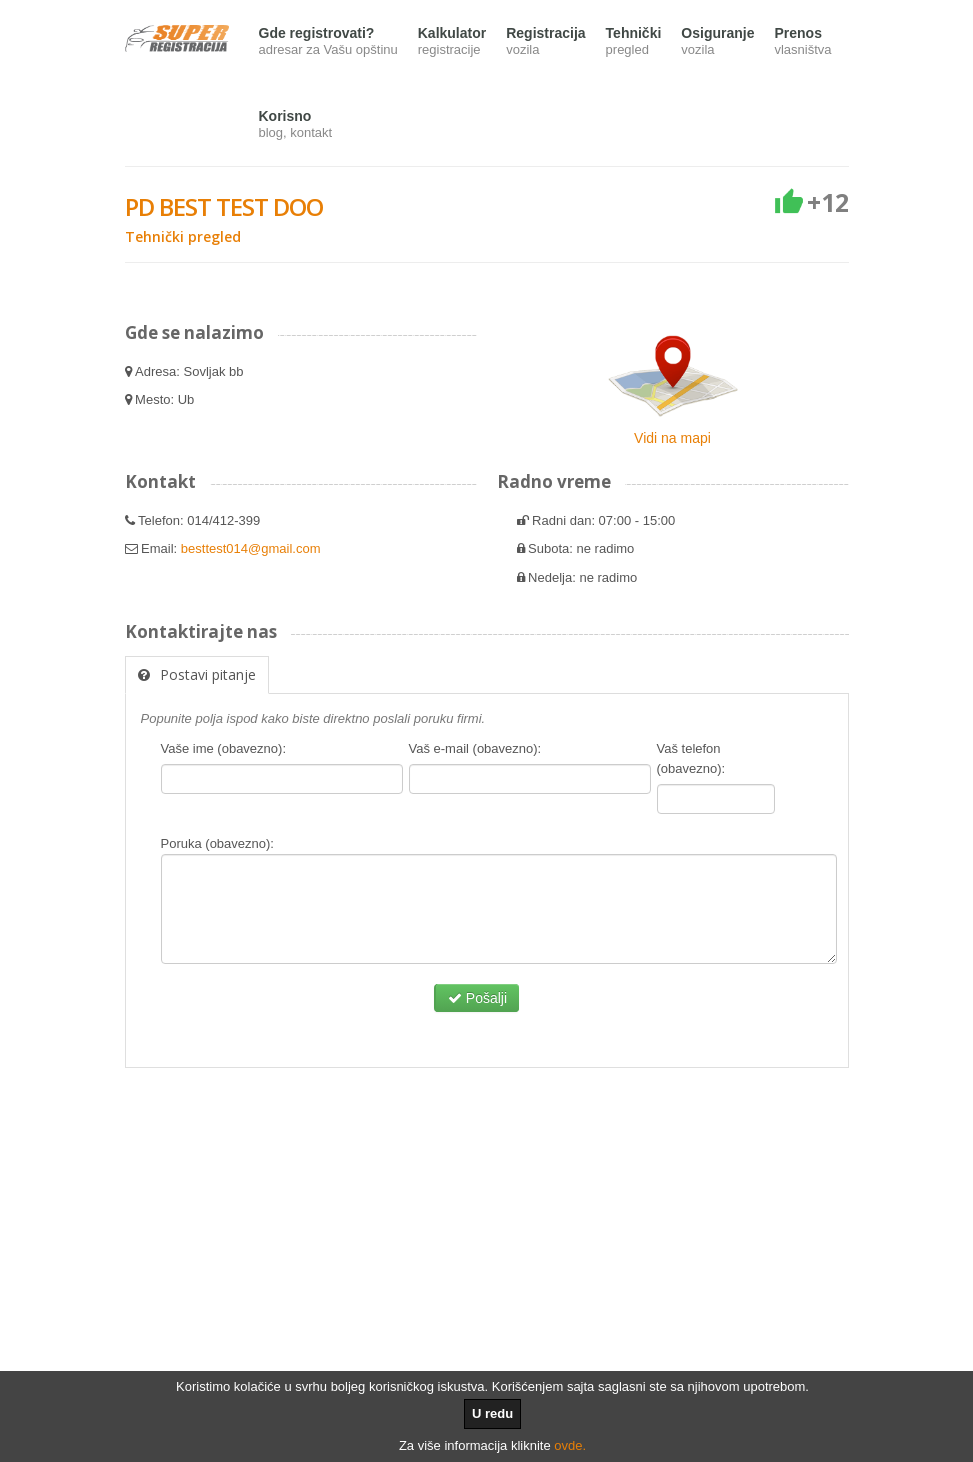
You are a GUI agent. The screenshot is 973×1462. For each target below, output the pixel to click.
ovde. (570, 1445)
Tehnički (634, 42)
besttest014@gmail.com (251, 548)
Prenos (802, 42)
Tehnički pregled (183, 236)
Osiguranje (717, 42)
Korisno (296, 125)
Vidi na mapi (672, 438)
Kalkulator (452, 42)
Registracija (545, 42)
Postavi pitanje (197, 674)
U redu (492, 1413)
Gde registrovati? (328, 42)
